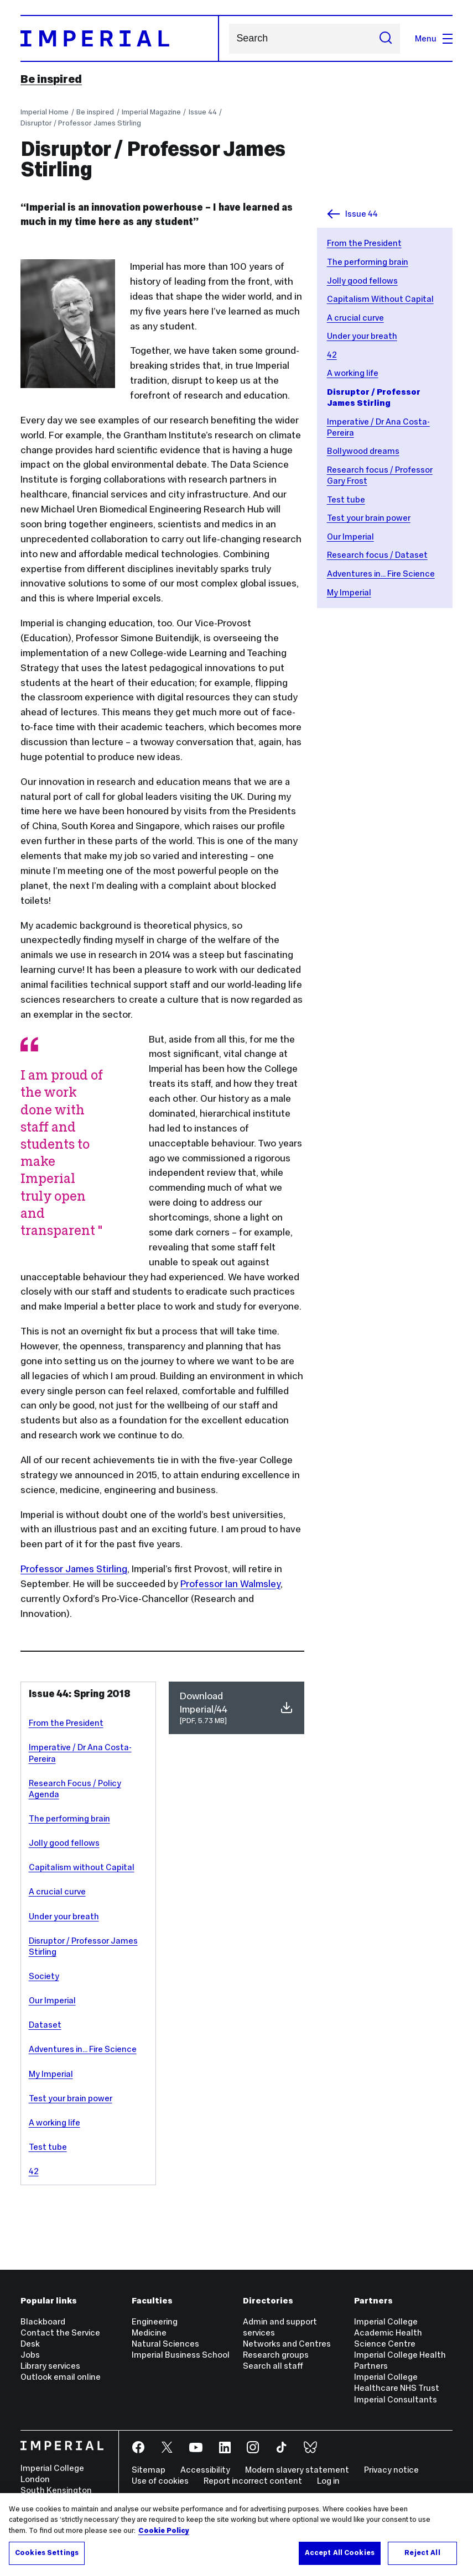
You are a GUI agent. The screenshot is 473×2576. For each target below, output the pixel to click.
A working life (352, 373)
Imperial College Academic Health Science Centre (388, 2332)
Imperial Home (44, 112)
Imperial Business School (181, 2354)
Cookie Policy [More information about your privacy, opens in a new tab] (163, 2530)
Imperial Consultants (395, 2399)
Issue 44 (203, 112)
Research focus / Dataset (377, 554)
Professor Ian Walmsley (230, 1584)
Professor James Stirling (73, 1569)
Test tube (346, 499)
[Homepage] (119, 38)
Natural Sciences (165, 2343)
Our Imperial (350, 536)
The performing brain (367, 261)
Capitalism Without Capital (380, 299)
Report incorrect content (253, 2480)
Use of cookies (160, 2480)
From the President (364, 243)
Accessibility (205, 2469)
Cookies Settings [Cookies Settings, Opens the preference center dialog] (47, 2552)
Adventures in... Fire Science (381, 573)
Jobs (30, 2354)
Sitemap (148, 2469)
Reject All (422, 2552)
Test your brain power (368, 517)
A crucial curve (355, 317)
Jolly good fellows (362, 280)
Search (228, 38)
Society (44, 1976)
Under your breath (362, 336)
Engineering (155, 2321)
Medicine (149, 2332)
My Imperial (349, 592)
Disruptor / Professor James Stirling (80, 123)
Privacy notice (391, 2469)
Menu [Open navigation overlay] (434, 38)
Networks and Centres (287, 2343)
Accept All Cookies (340, 2552)
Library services (50, 2365)
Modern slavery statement (297, 2469)
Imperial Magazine (151, 112)
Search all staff (273, 2365)
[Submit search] (386, 39)
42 (332, 354)
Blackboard (42, 2321)
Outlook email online (60, 2376)
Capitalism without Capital (81, 1867)
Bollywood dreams (363, 451)
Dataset (45, 2024)
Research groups (276, 2354)
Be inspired (51, 79)
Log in (328, 2480)
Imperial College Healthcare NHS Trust (396, 2382)
